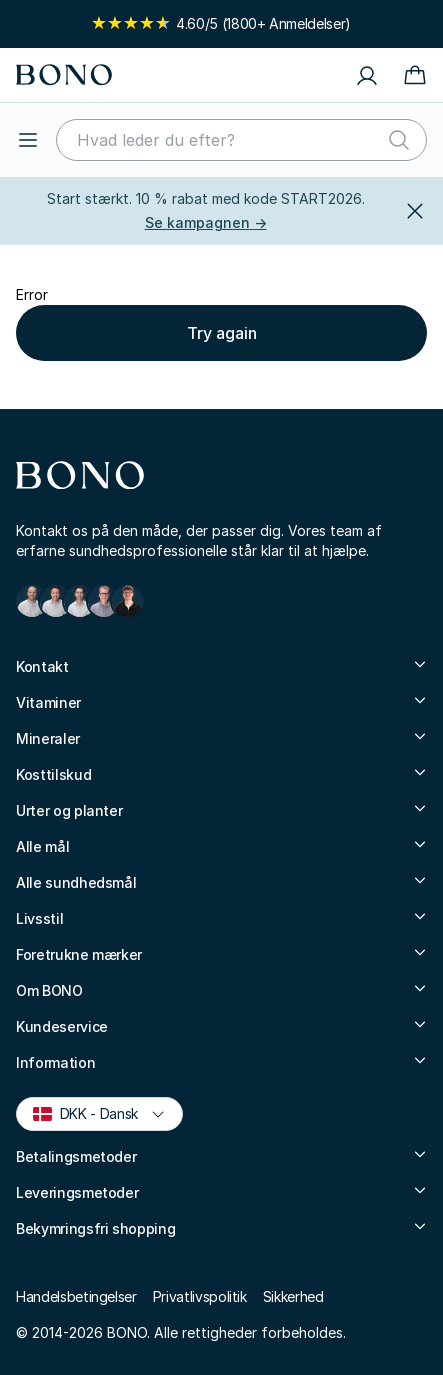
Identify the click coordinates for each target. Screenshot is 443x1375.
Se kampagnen (206, 222)
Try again (222, 333)
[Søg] (399, 140)
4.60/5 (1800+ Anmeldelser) (221, 23)
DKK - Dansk (99, 1112)
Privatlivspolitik (200, 1296)
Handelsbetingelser (76, 1296)
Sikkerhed (293, 1296)
